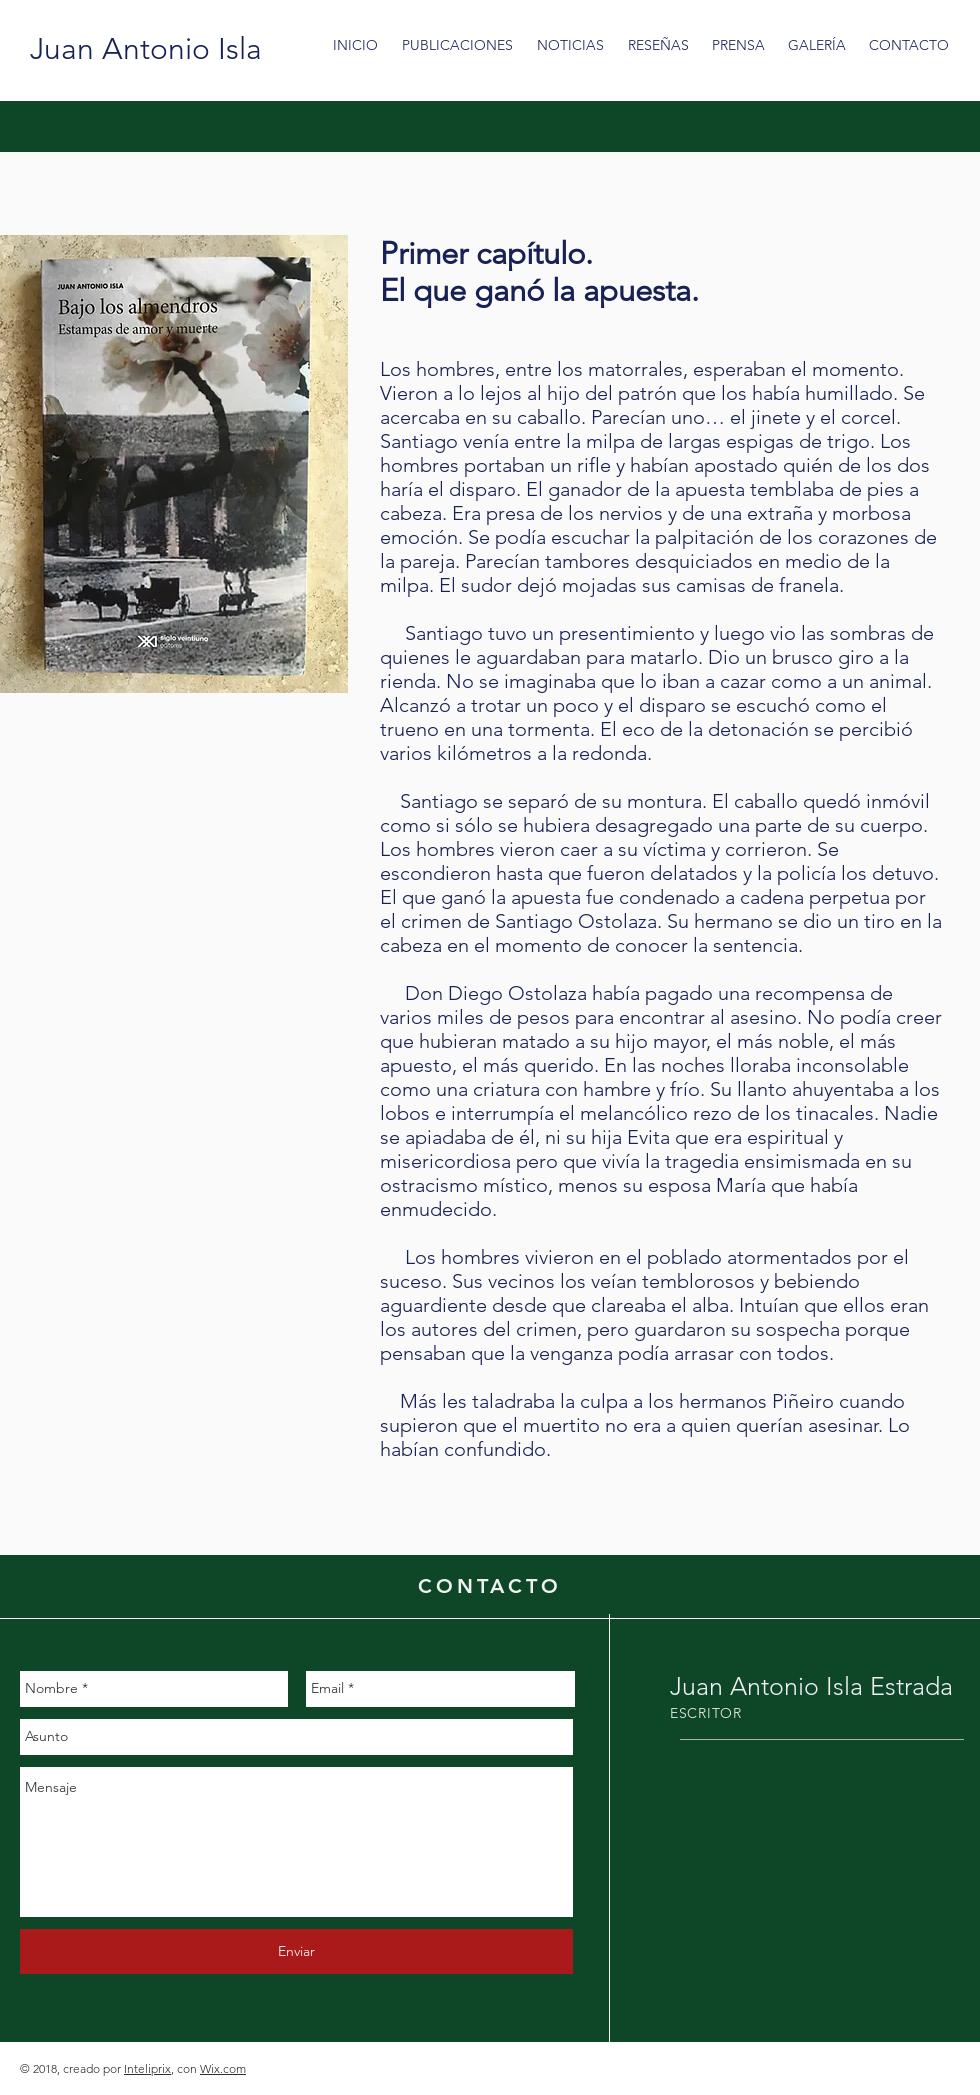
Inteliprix (147, 2068)
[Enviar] (296, 1951)
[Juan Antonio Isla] (146, 49)
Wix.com (223, 2068)
